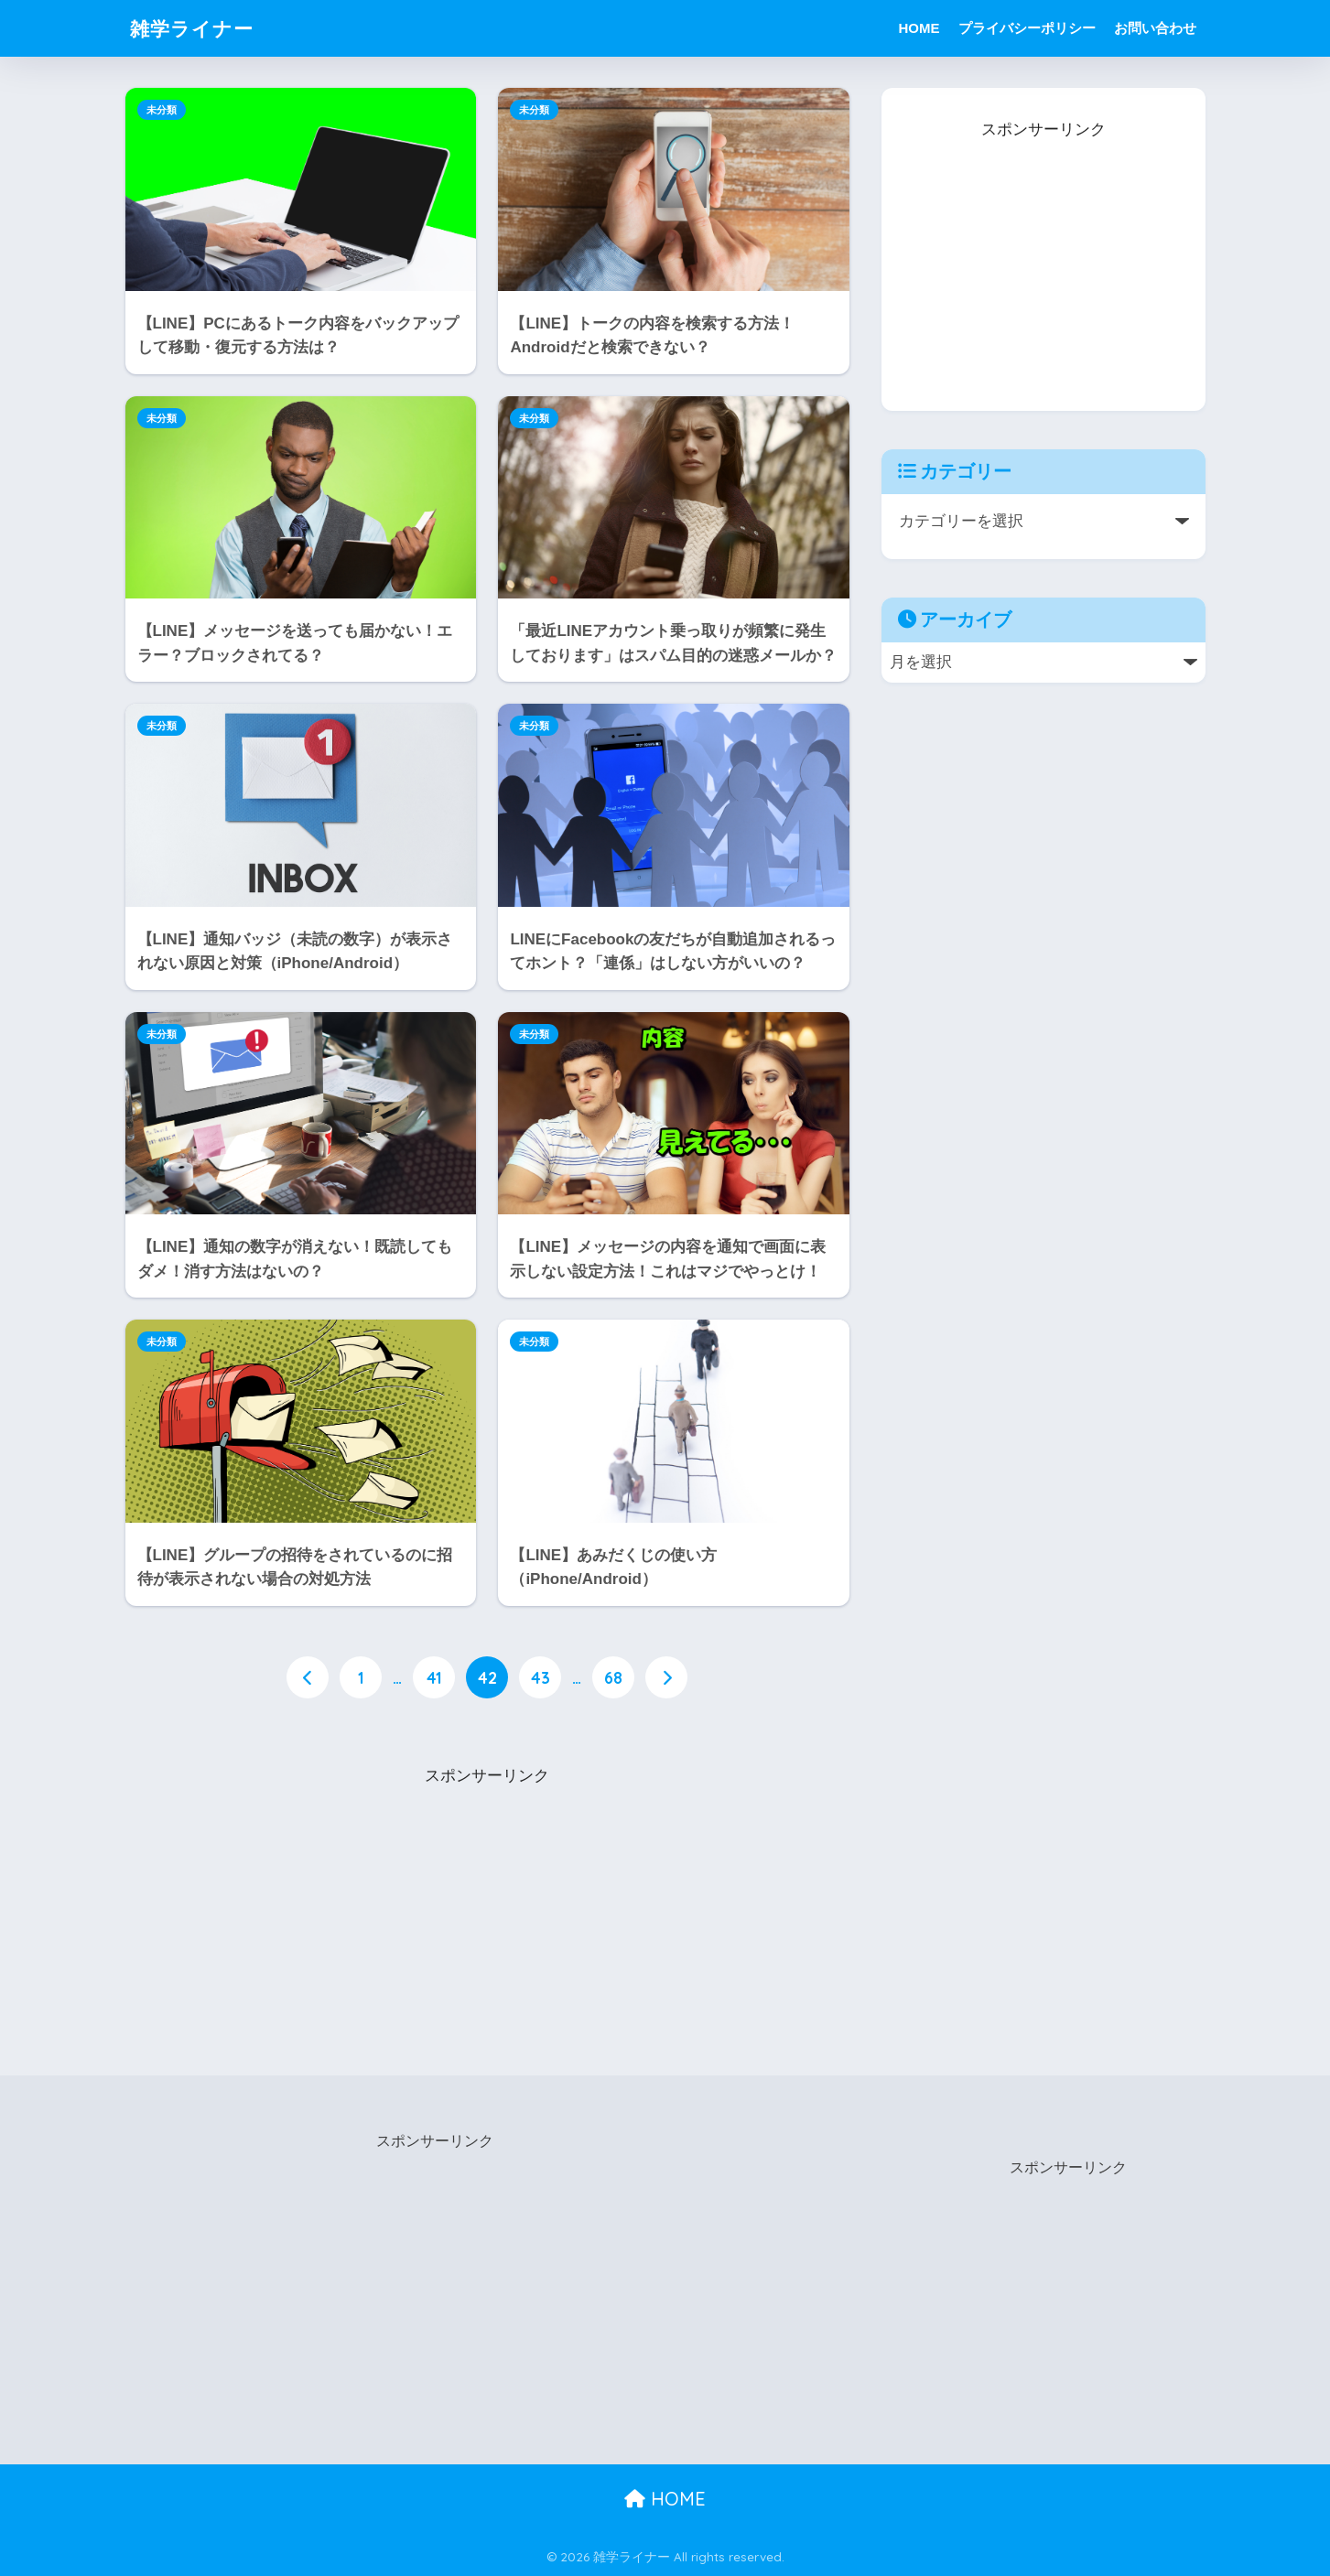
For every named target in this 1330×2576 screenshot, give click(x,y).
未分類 (161, 109)
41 (434, 1677)
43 (540, 1677)
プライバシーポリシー (1027, 28)
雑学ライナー (197, 28)
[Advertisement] (487, 1905)
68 (613, 1677)
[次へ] (666, 1677)
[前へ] (308, 1677)
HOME (919, 28)
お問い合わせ (1155, 28)
